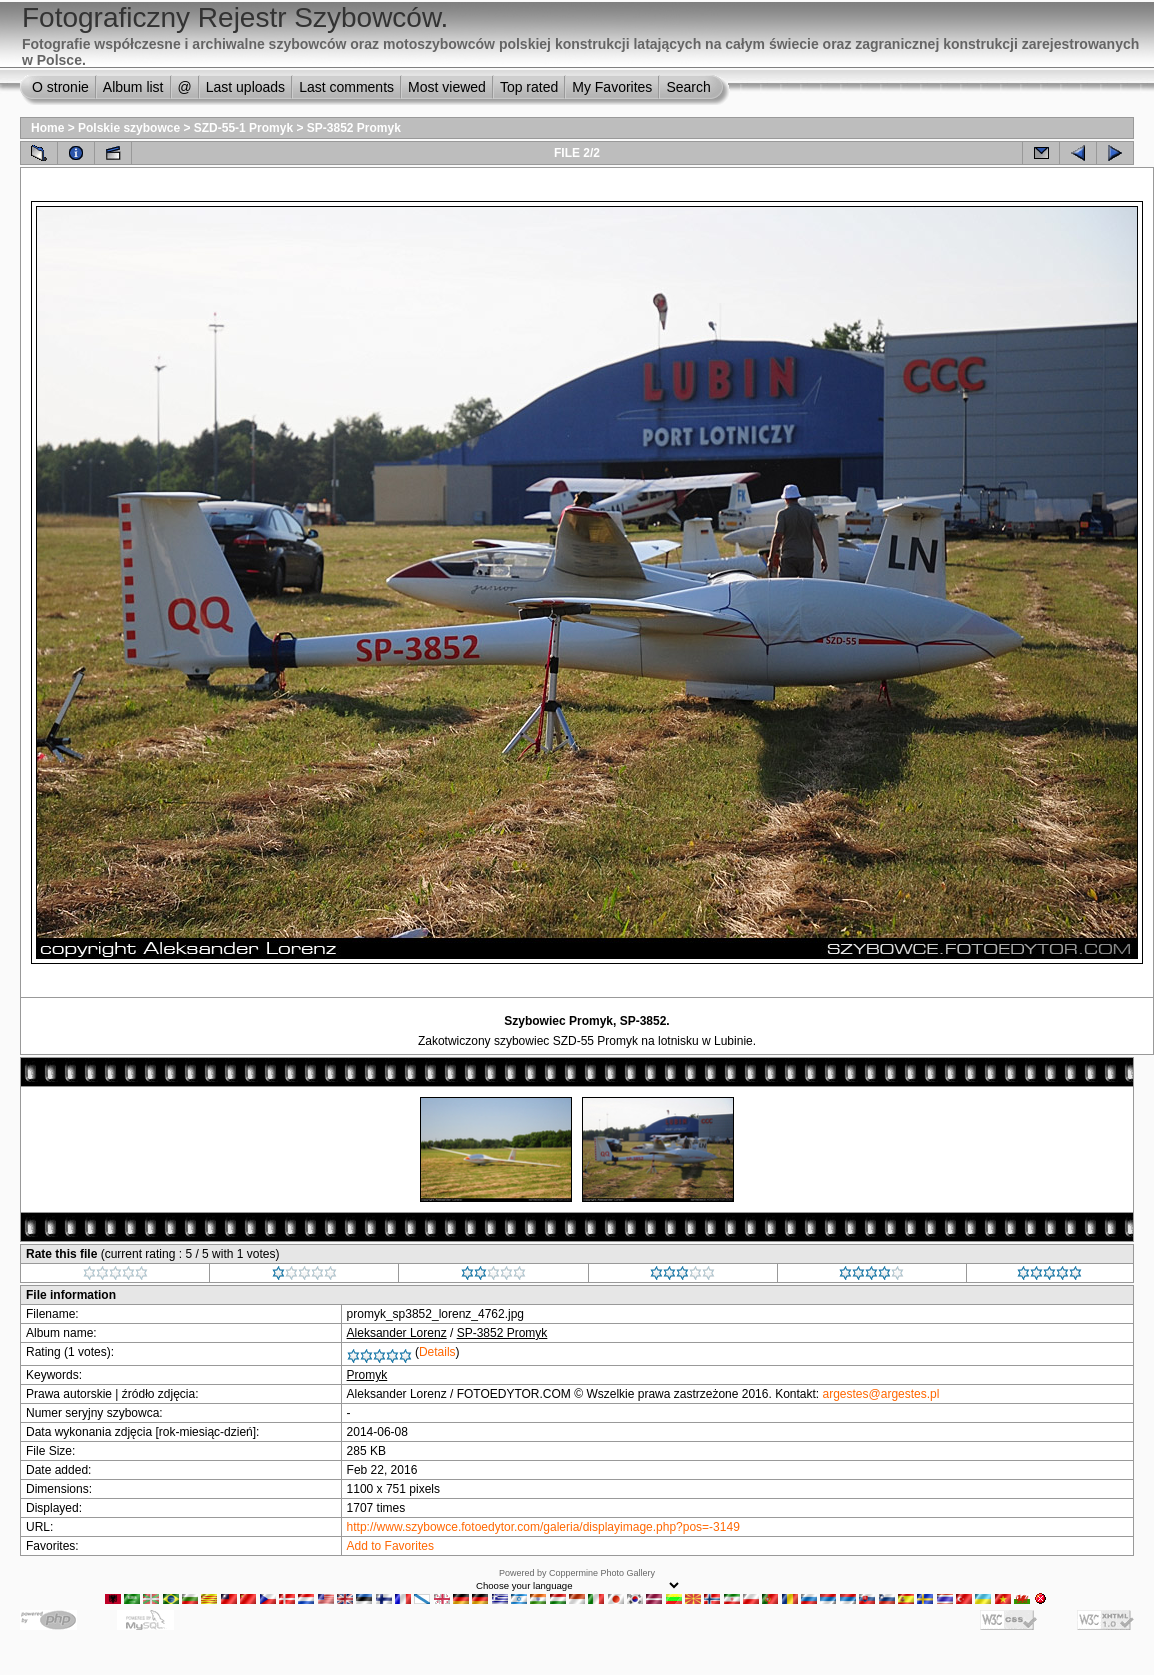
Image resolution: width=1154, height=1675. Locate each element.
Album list (133, 87)
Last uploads (245, 87)
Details (437, 1352)
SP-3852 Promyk (354, 128)
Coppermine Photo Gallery (602, 1573)
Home (47, 128)
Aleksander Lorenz (397, 1333)
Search (688, 87)
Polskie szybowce (129, 128)
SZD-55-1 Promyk (243, 128)
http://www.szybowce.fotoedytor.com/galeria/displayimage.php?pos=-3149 (543, 1527)
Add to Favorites (390, 1546)
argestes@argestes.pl (881, 1394)
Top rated (529, 87)
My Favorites (612, 87)
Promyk (367, 1375)
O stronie (60, 87)
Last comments (346, 87)
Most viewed (447, 87)
